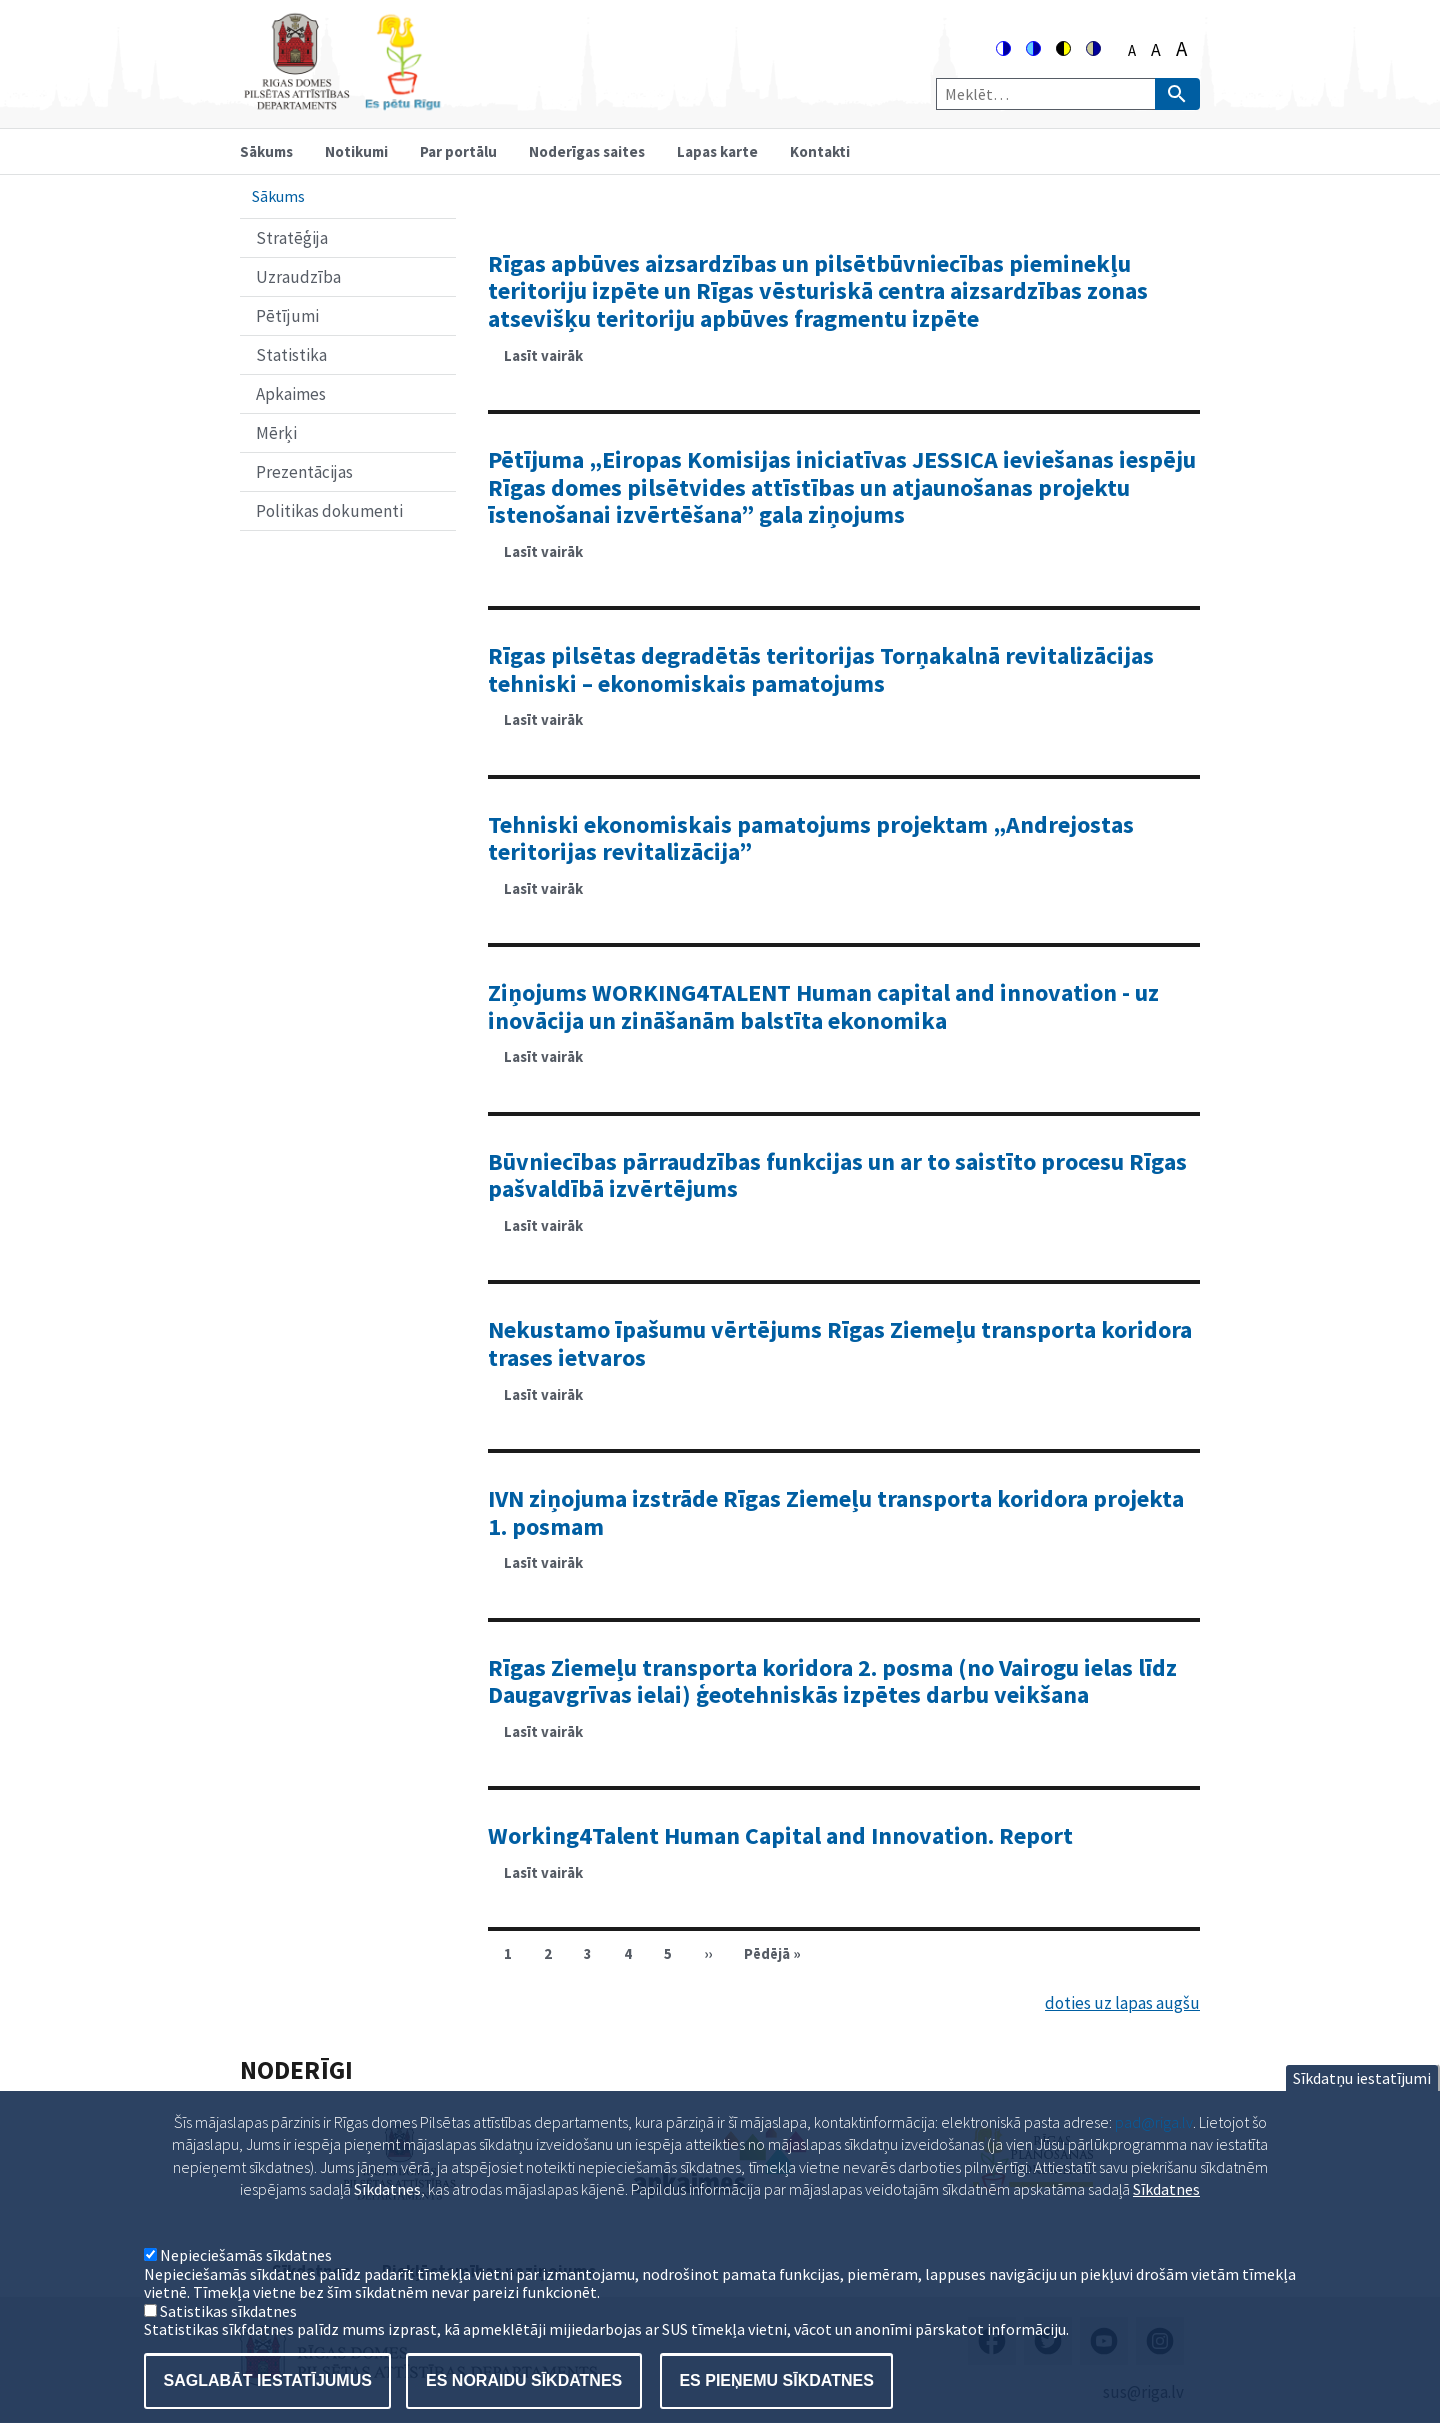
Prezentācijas (304, 472)
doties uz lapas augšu (1122, 2003)
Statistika (291, 355)
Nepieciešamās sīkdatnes (246, 2285)
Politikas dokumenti (329, 511)
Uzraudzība (298, 277)
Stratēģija (292, 238)
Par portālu (458, 151)
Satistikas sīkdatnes (228, 2341)
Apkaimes (291, 394)
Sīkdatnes (1166, 2219)
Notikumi (356, 151)
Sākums (266, 151)
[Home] (342, 101)
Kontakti (820, 151)
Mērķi (276, 433)
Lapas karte (717, 151)
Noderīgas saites (587, 151)
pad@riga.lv (1154, 2152)
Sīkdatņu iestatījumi (1362, 2108)
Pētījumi (287, 316)
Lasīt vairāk (551, 362)
